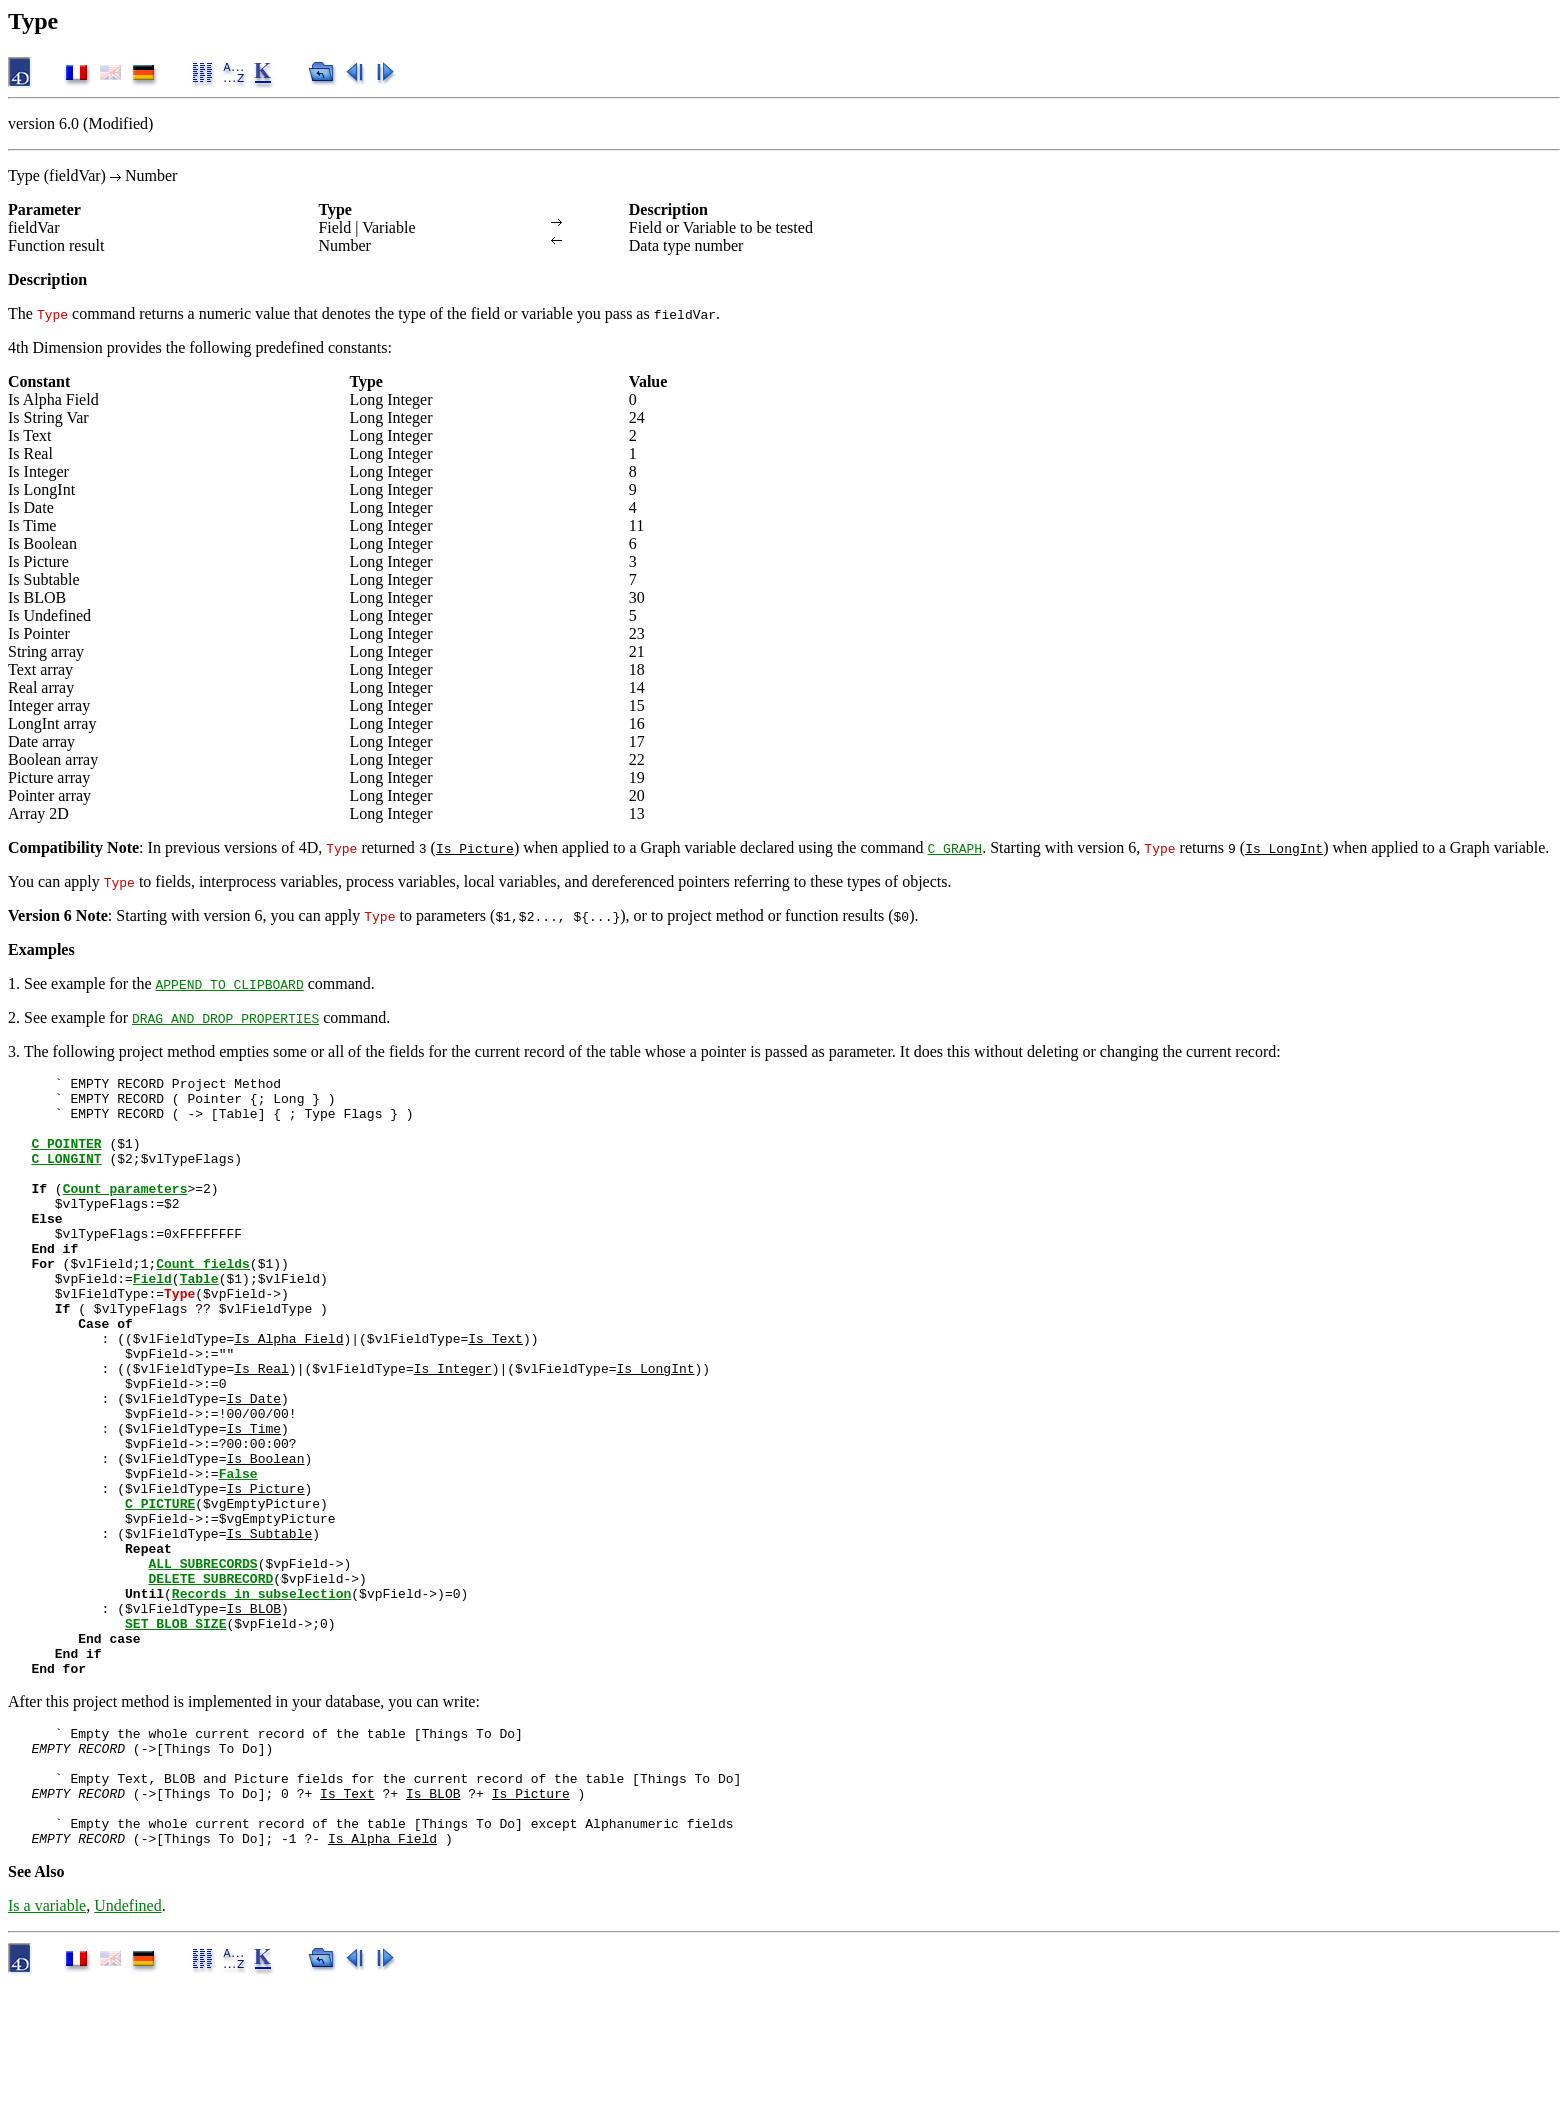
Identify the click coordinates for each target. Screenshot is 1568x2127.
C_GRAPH (955, 848)
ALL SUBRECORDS (202, 1662)
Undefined (128, 2049)
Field (152, 1320)
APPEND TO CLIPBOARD (230, 984)
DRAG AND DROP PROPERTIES (225, 1018)
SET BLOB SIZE (175, 1734)
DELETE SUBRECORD (210, 1680)
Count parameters (125, 1212)
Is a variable (47, 2049)
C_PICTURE (160, 1590)
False (238, 1554)
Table (199, 1320)
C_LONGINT (66, 1176)
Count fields (203, 1302)
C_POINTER (66, 1158)
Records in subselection (261, 1698)
